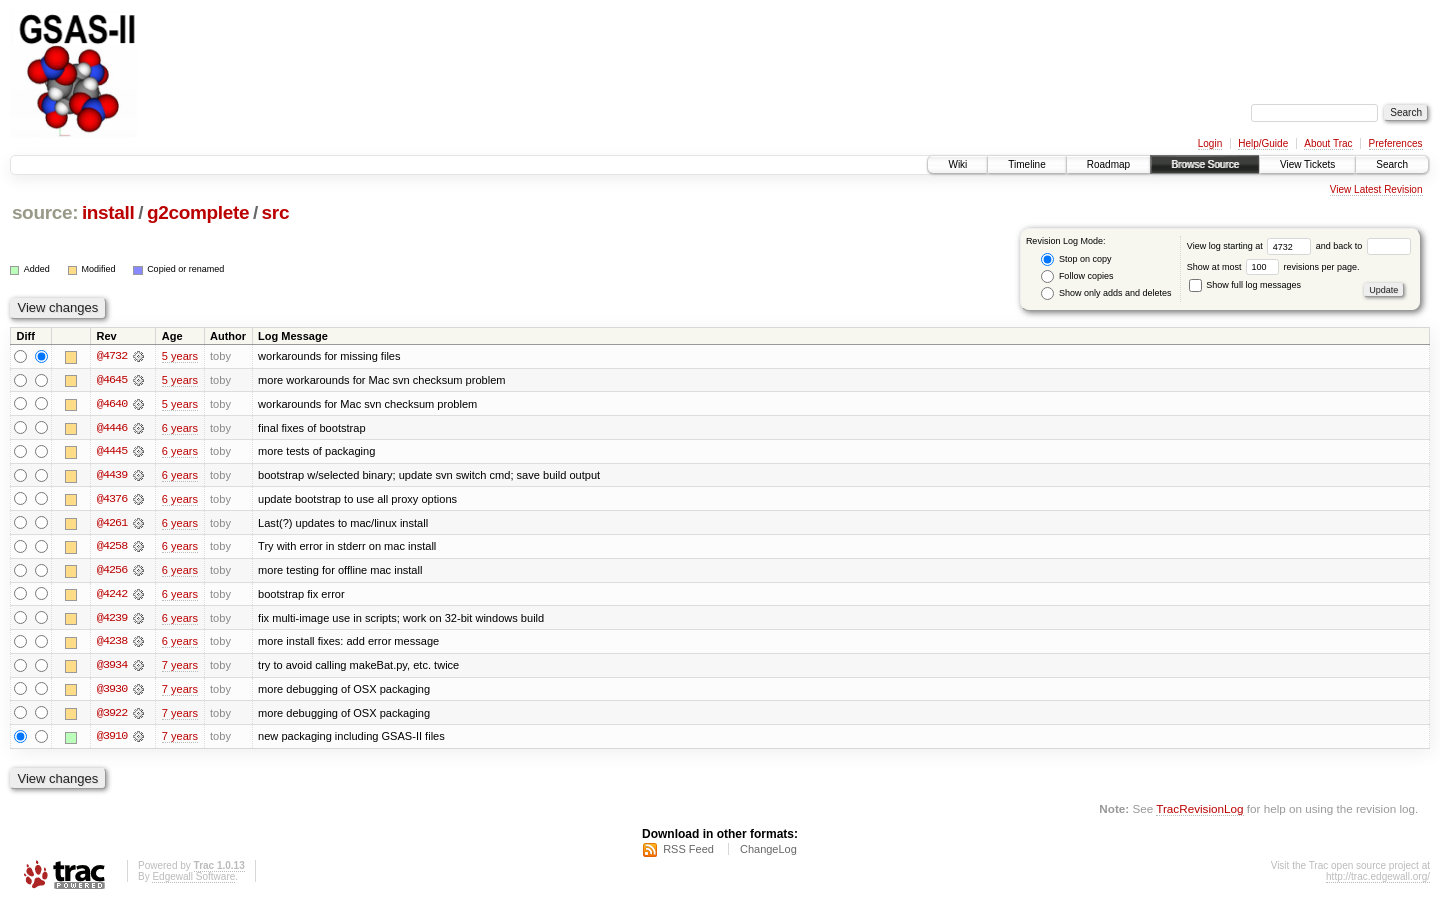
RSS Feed (688, 853)
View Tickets (1307, 164)
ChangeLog (768, 853)
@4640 (112, 404)
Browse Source (1205, 164)
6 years (180, 428)
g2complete (198, 212)
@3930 (112, 692)
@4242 (112, 596)
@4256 (112, 572)
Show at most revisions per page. (1273, 267)
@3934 (112, 668)
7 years (180, 668)
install (108, 212)
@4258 (112, 548)
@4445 (112, 452)
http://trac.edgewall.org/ (1378, 880)
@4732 (112, 356)
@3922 (112, 716)
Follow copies (1077, 276)
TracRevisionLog (1199, 812)
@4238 (112, 644)
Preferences (1396, 143)
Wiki (957, 164)
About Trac (1328, 143)
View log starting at (1251, 246)
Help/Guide (1263, 143)
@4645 (112, 380)
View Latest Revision (1376, 189)
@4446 (112, 428)
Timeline (1026, 164)
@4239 (112, 620)
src (276, 212)
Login (1210, 143)
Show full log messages (1245, 285)
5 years (180, 356)
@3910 (112, 740)
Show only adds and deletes (1106, 293)
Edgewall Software (193, 880)
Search (1392, 164)
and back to (1363, 246)
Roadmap (1108, 164)
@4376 (112, 500)
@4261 (112, 524)
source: (45, 212)
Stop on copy (1076, 259)
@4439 (112, 476)
